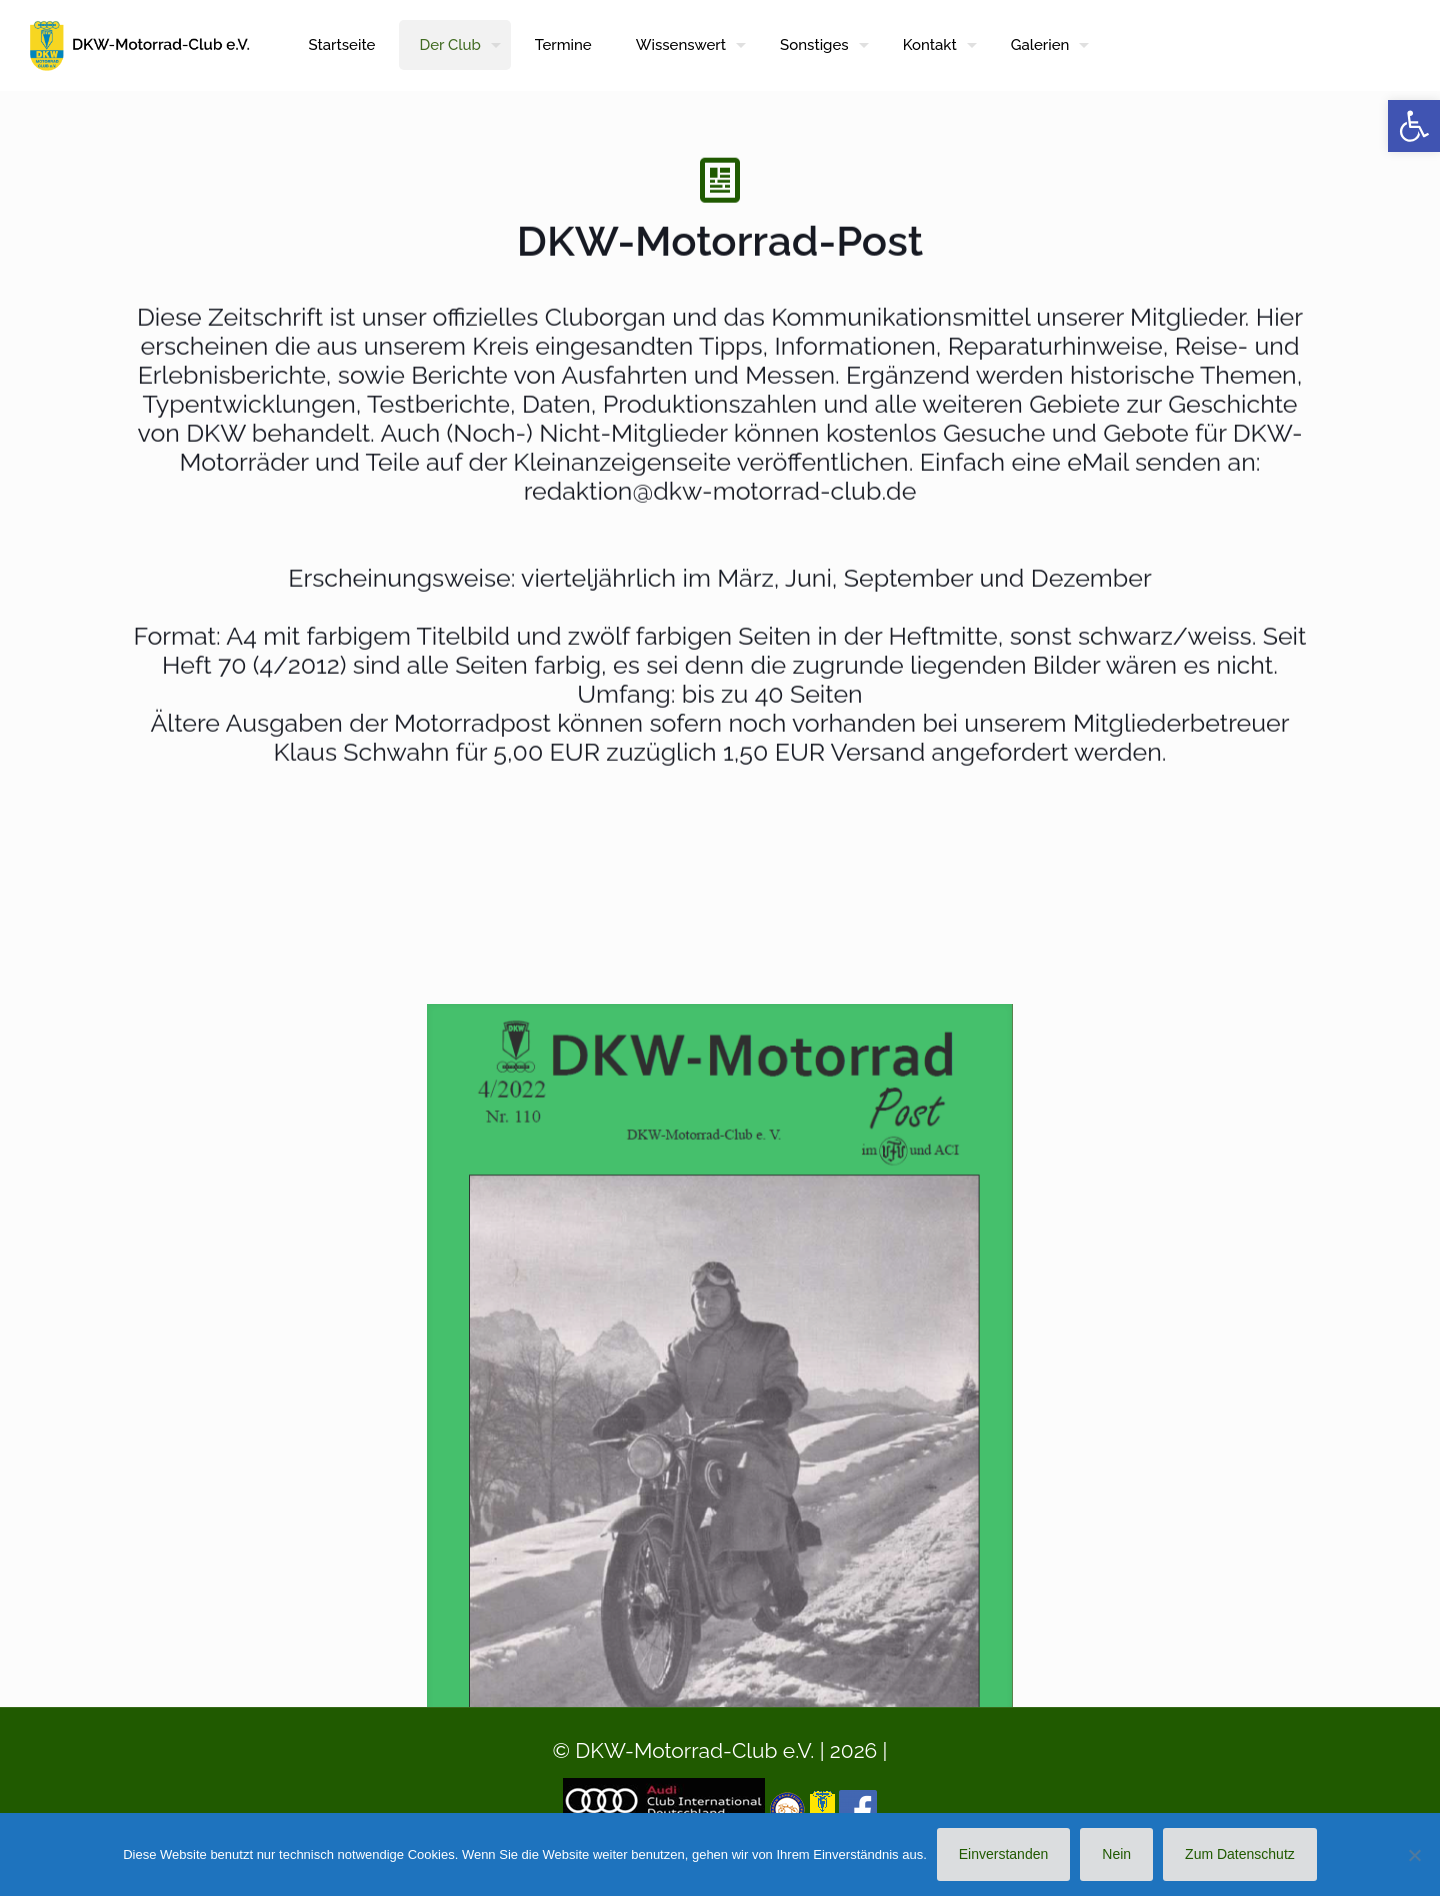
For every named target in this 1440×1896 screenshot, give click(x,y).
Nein (1116, 1854)
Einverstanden (1004, 1854)
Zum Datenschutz (1240, 1854)
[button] (1414, 126)
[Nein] (1415, 1855)
